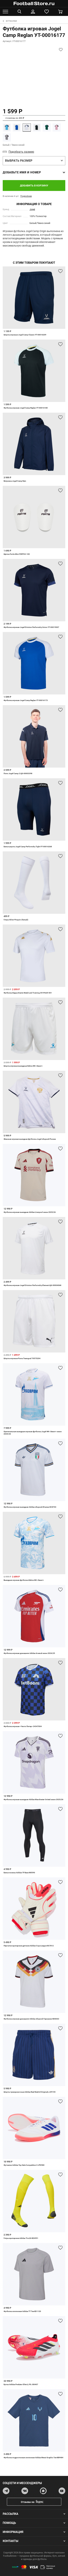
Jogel (32, 209)
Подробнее (26, 196)
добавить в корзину (34, 185)
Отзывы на (37, 2501)
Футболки (10, 21)
